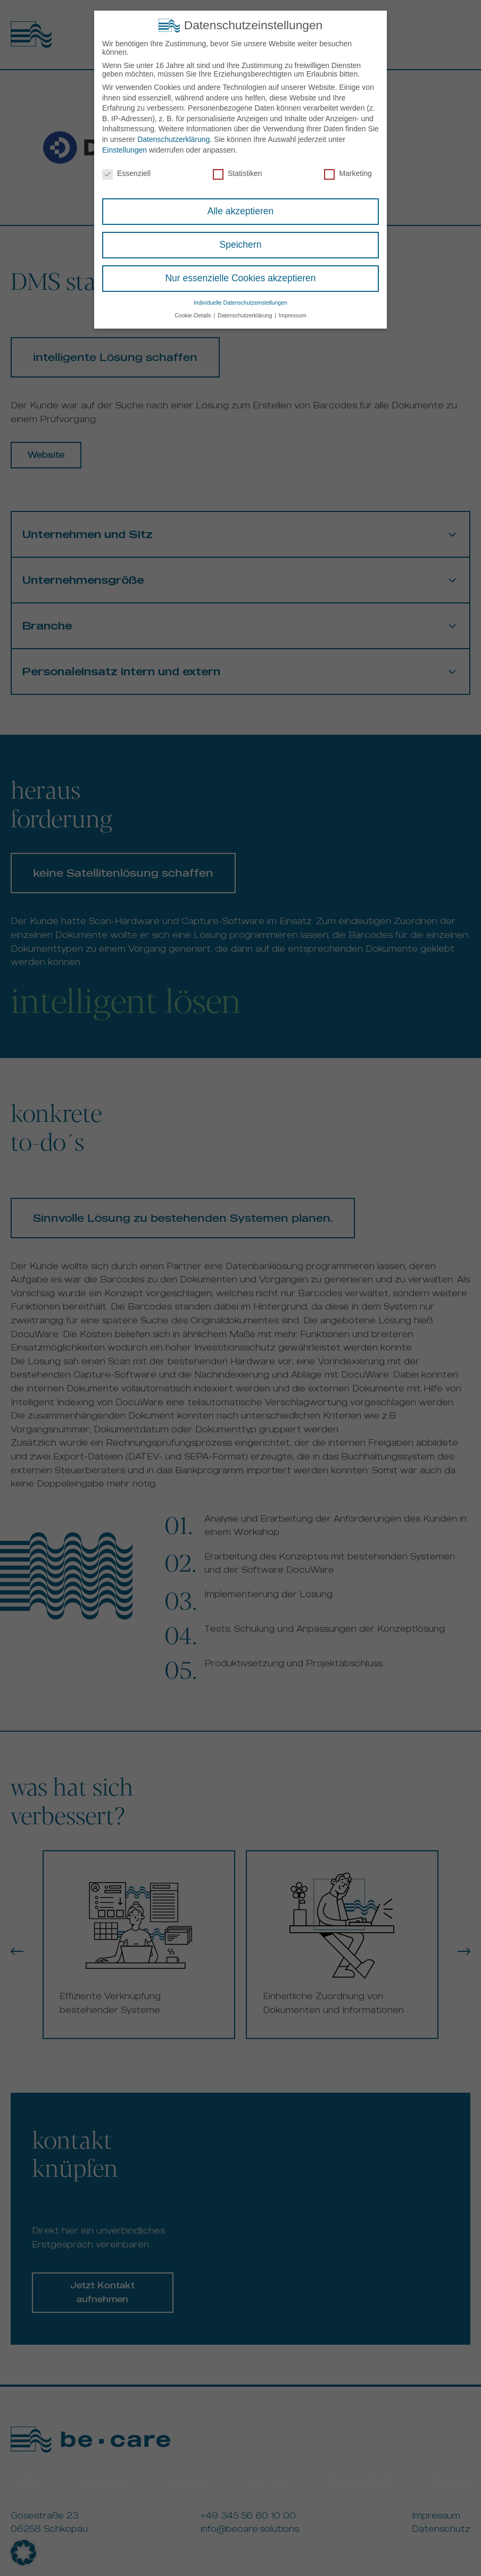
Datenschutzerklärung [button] (245, 314)
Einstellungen (124, 148)
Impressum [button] (292, 314)
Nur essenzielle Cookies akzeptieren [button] (240, 277)
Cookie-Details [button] (193, 314)
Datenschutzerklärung (173, 138)
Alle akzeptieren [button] (241, 210)
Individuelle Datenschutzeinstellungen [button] (240, 301)
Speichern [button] (241, 243)
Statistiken (237, 172)
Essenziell (126, 172)
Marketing (347, 172)
